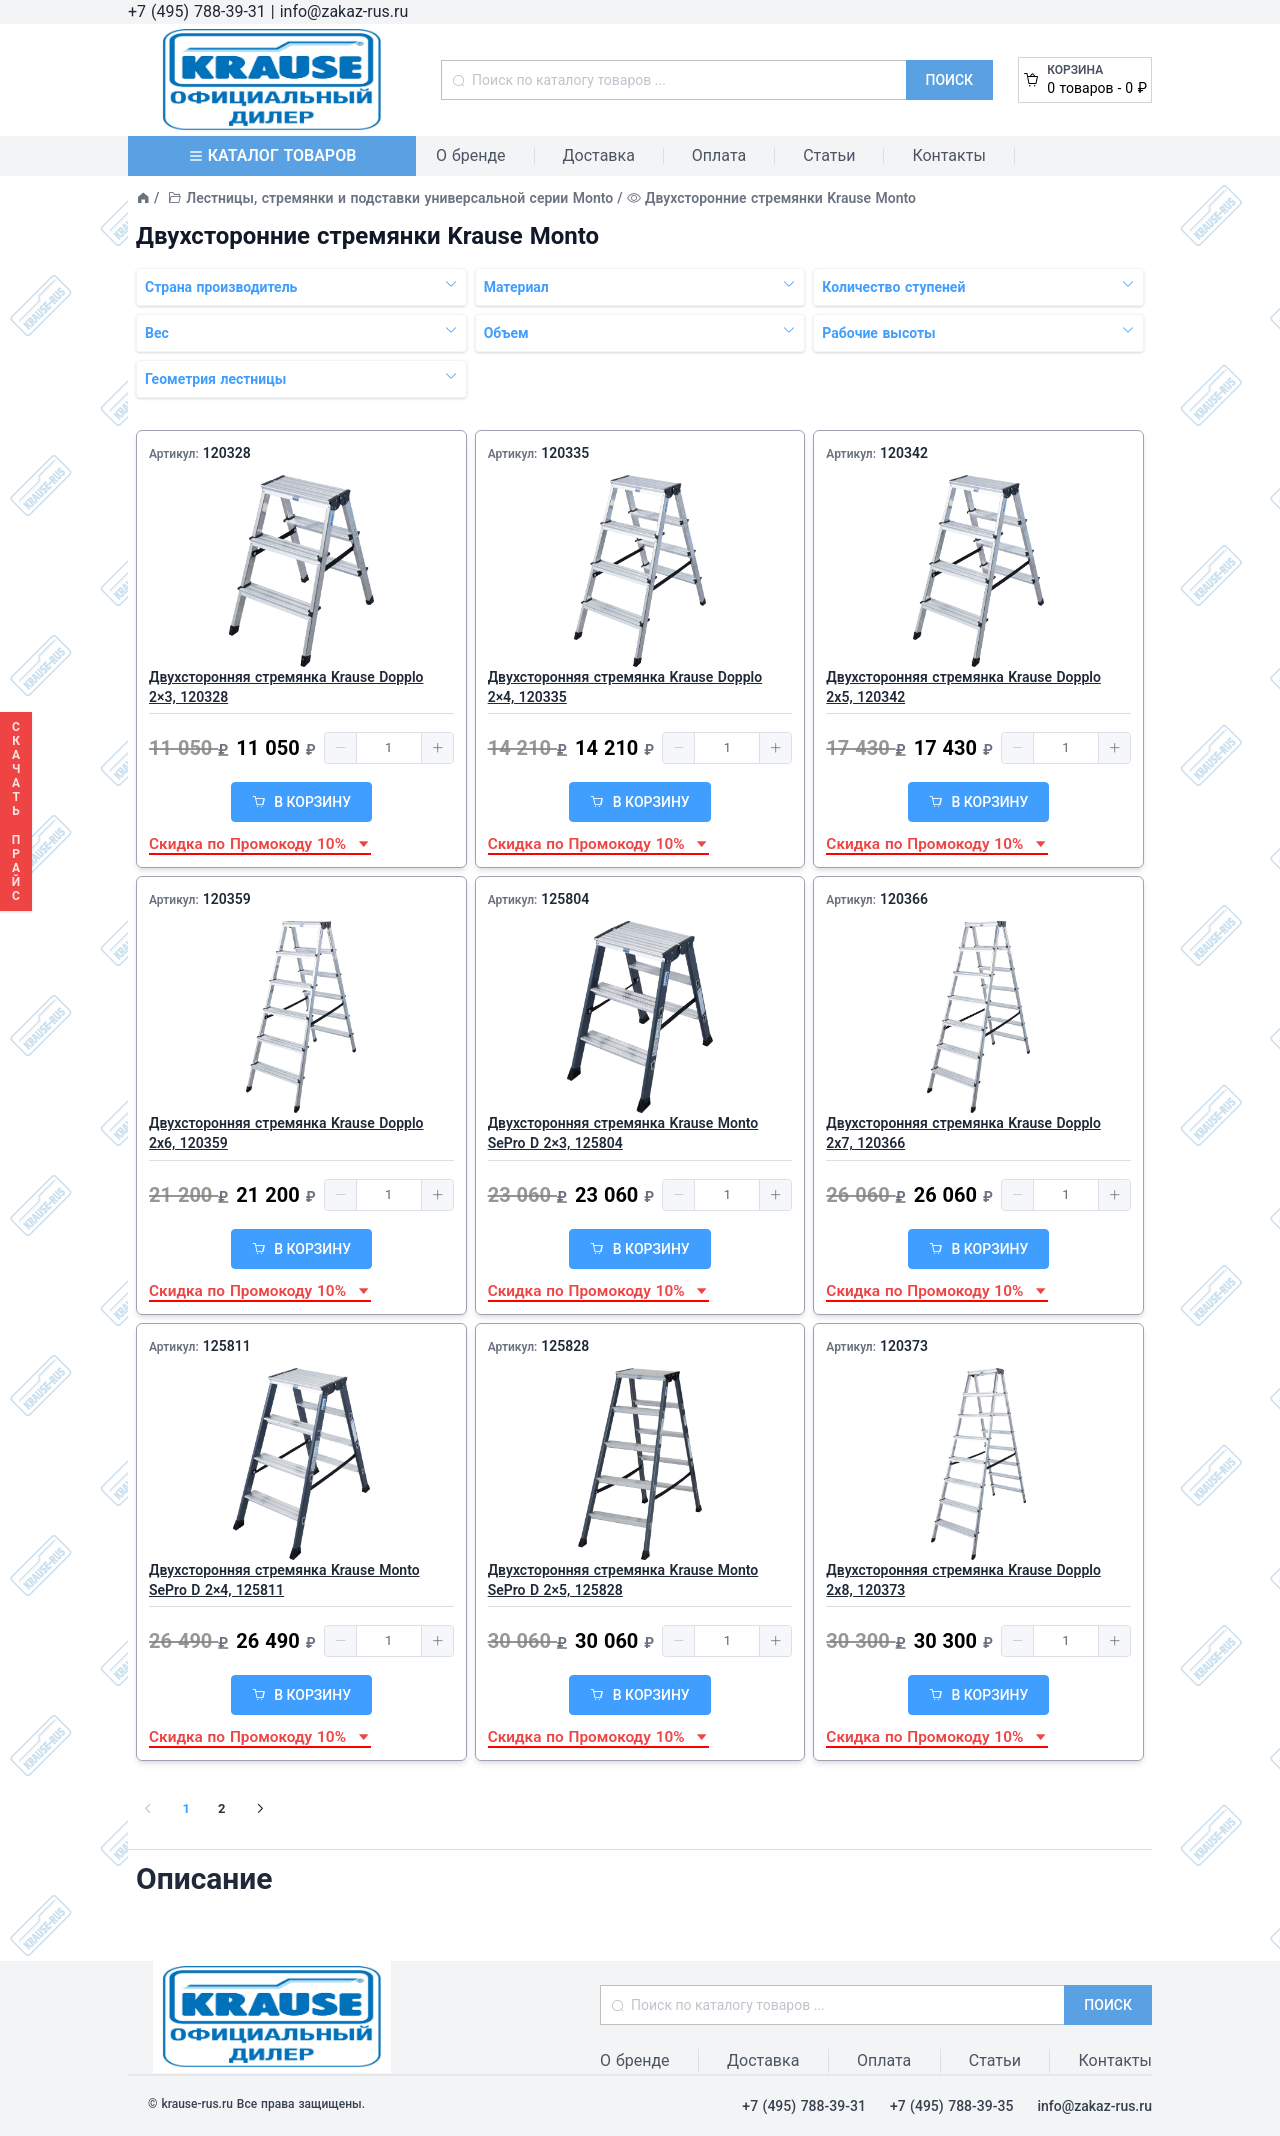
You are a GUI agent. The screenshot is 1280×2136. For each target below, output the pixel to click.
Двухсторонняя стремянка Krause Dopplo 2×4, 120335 (625, 687)
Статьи (829, 155)
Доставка (599, 155)
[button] (341, 748)
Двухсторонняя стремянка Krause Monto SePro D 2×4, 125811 (284, 1580)
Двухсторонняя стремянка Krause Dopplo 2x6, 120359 (286, 1133)
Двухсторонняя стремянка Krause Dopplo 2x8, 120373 (963, 1580)
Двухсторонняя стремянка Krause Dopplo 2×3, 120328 (286, 687)
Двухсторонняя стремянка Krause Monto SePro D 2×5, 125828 (623, 1580)
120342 (904, 453)
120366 (904, 899)
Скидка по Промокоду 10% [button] (260, 844)
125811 (227, 1346)
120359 (227, 899)
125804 (565, 899)
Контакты (948, 155)
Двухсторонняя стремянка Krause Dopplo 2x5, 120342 (963, 687)
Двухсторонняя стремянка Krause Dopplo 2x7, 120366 (963, 1133)
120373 (904, 1346)
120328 (227, 453)
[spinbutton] (389, 748)
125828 (565, 1346)
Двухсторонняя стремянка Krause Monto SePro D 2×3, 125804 (623, 1133)
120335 (565, 453)
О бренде (471, 155)
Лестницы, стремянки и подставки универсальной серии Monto (399, 198)
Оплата (719, 155)
